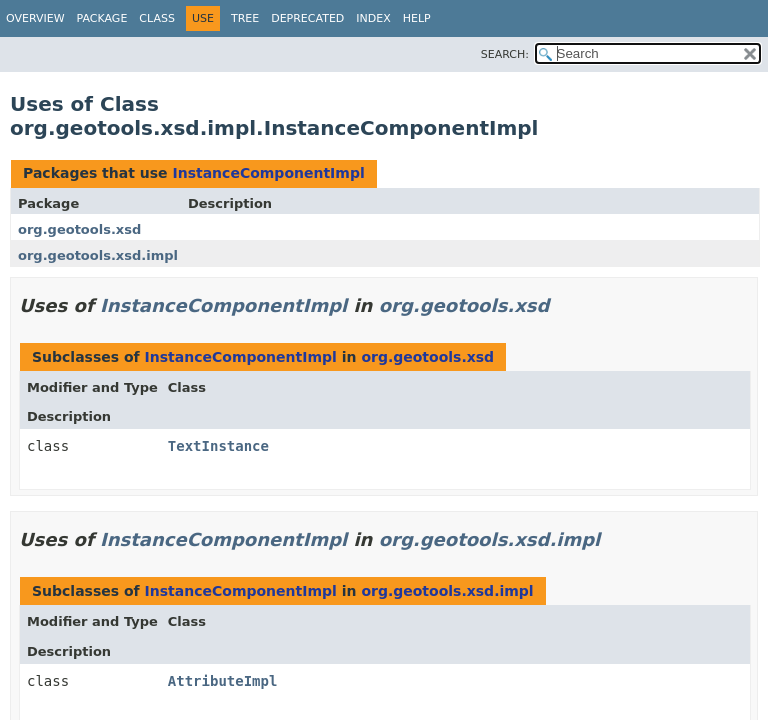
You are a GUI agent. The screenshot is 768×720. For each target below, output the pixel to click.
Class (157, 18)
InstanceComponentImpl (268, 173)
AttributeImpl (223, 681)
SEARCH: (505, 54)
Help (417, 18)
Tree (245, 18)
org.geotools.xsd (79, 229)
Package (102, 18)
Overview (35, 18)
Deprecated (307, 18)
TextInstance (218, 446)
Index (373, 18)
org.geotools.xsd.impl (98, 255)
